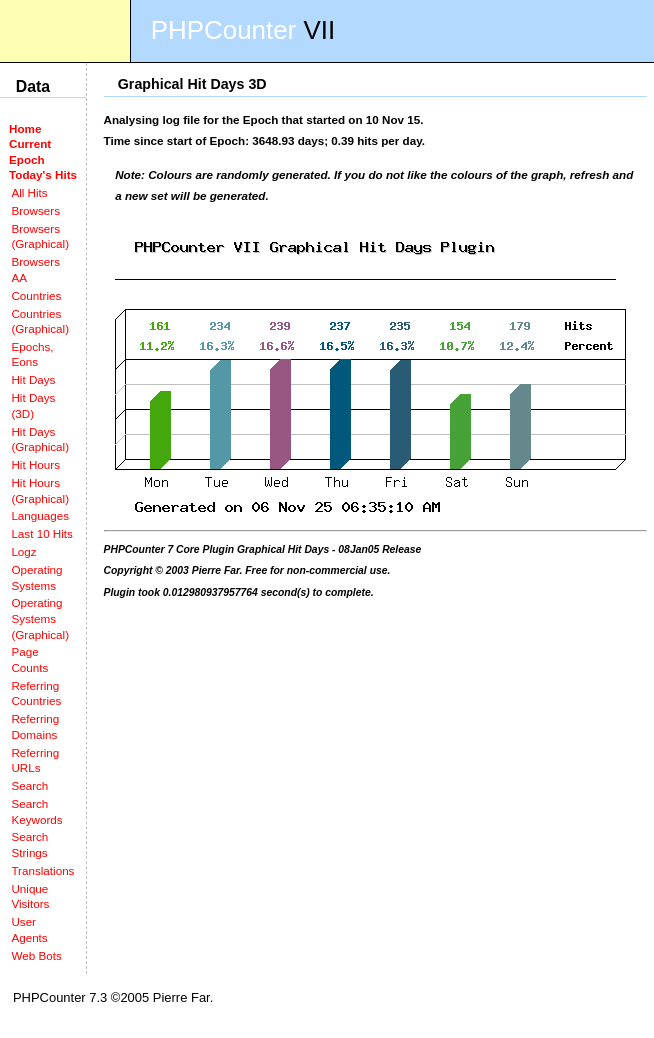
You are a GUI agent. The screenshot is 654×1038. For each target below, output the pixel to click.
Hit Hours (35, 464)
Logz (23, 551)
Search (29, 785)
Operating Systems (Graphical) (40, 618)
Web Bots (36, 955)
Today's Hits (43, 174)
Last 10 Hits (42, 533)
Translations (42, 870)
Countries (36, 295)
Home (25, 128)
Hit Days (33, 379)
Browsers (35, 210)
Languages (40, 515)
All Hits (29, 192)
